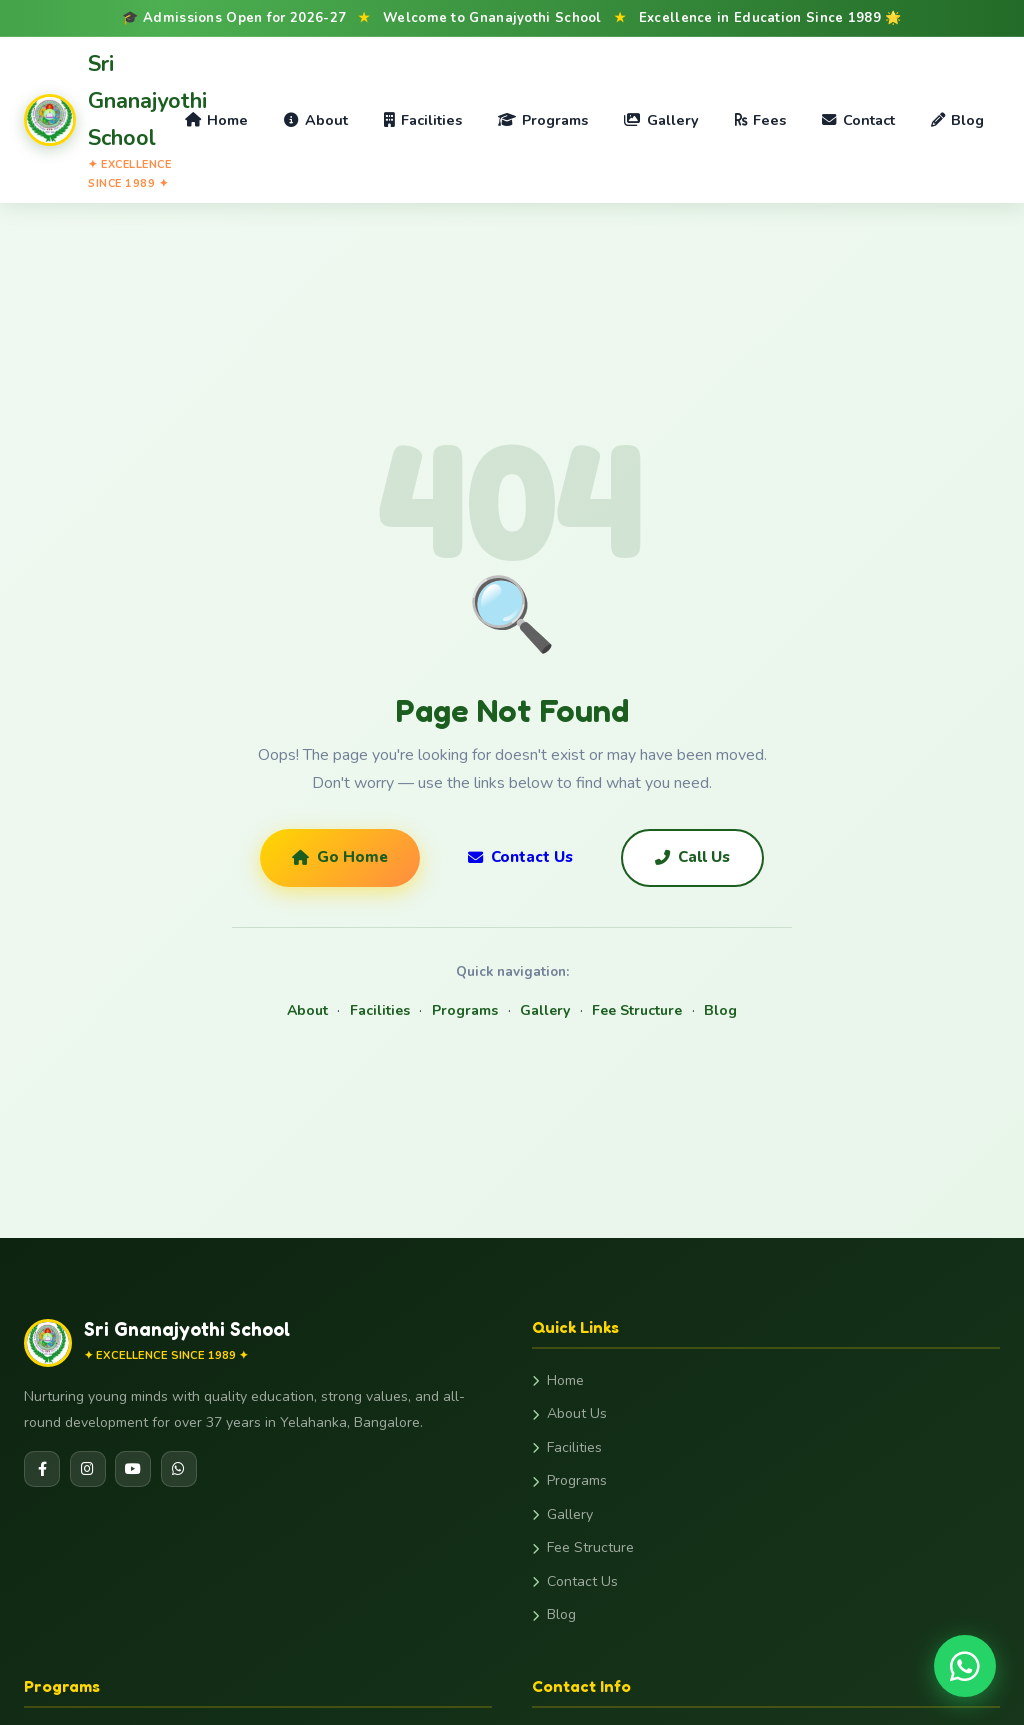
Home (216, 120)
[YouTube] (133, 1469)
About (315, 120)
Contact (858, 120)
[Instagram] (88, 1469)
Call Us (692, 857)
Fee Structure (637, 1010)
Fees (760, 120)
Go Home (340, 857)
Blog (957, 120)
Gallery (661, 120)
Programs (543, 120)
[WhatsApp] (179, 1469)
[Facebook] (42, 1469)
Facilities (423, 120)
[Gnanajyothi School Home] (96, 119)
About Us (569, 1413)
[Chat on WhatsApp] (965, 1666)
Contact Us (520, 857)
